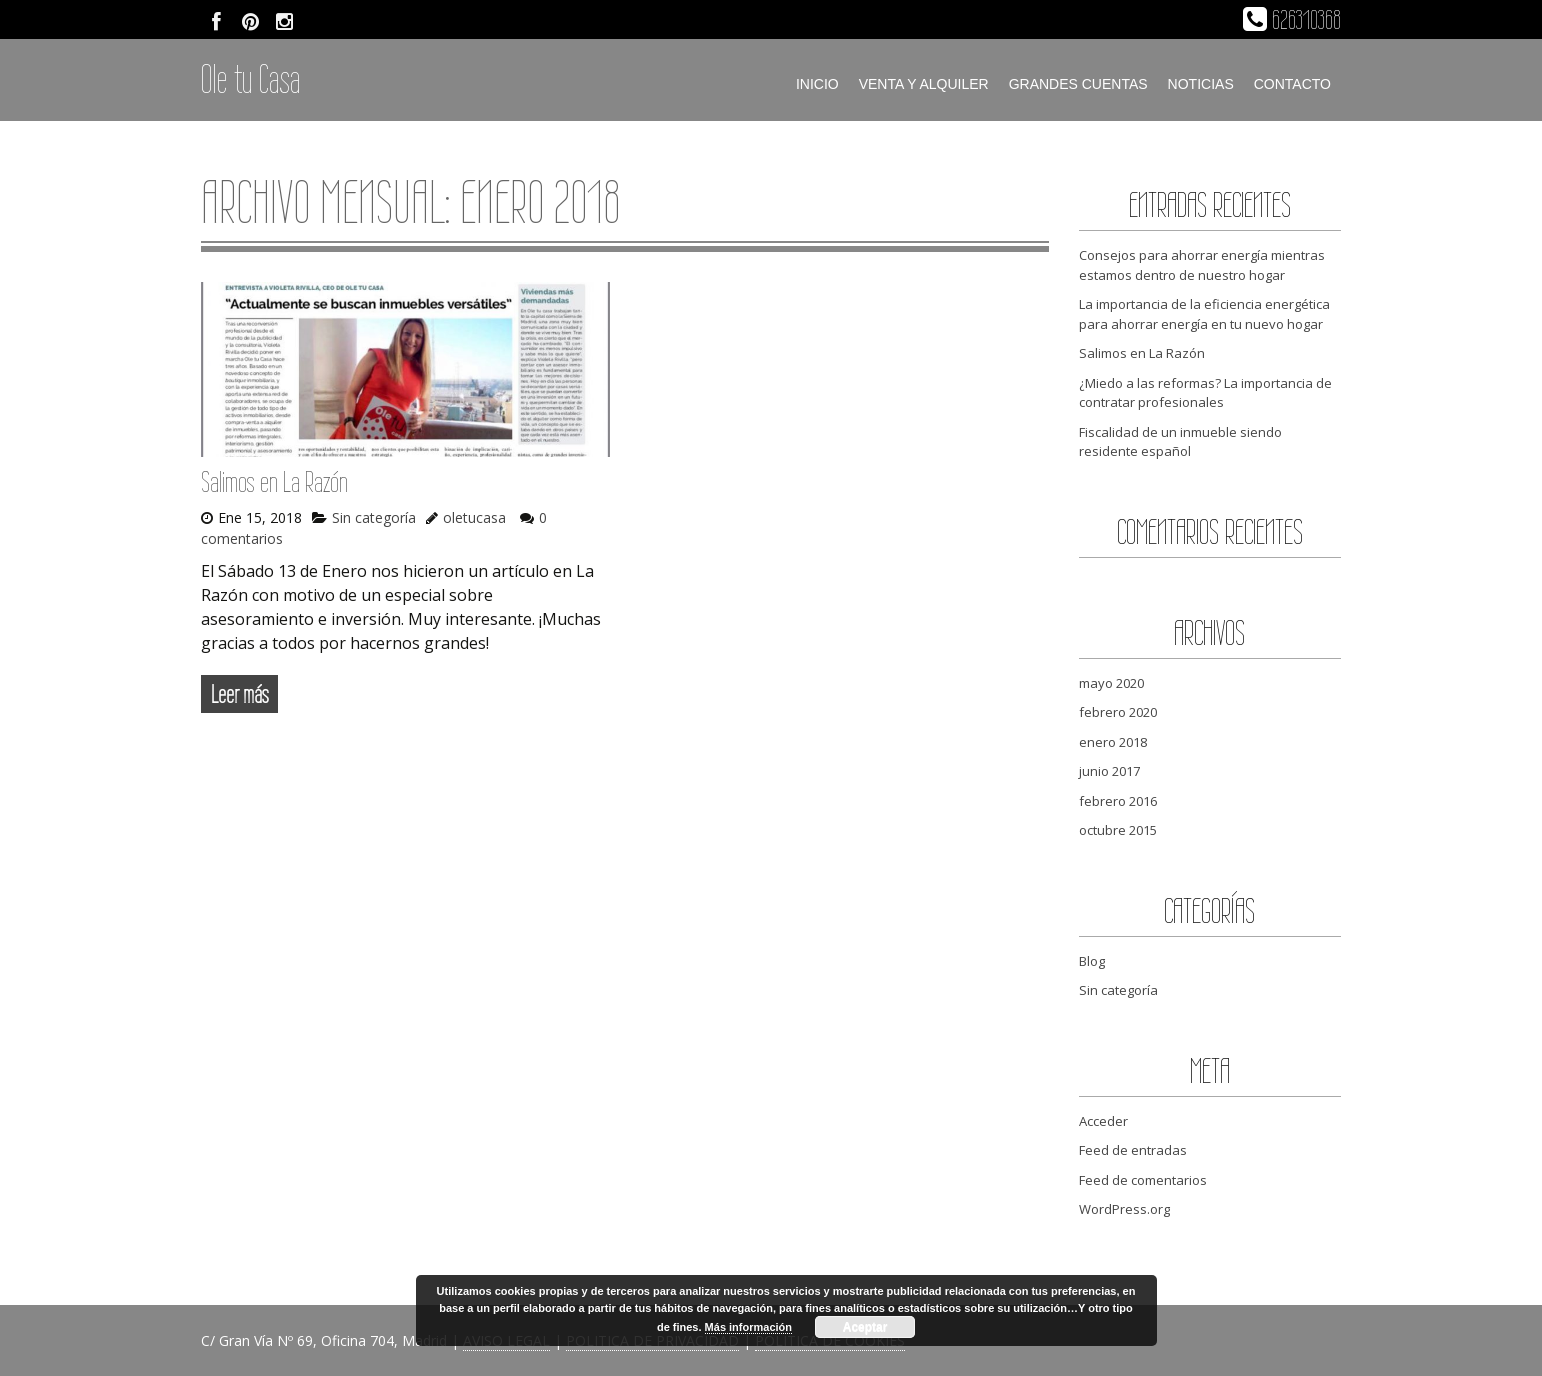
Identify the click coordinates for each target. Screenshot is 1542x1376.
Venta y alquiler (924, 84)
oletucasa (474, 517)
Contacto (1292, 84)
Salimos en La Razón (274, 481)
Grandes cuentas (1078, 84)
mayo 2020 (1111, 683)
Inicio (817, 84)
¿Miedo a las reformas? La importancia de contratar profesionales (1205, 393)
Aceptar (865, 1327)
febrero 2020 (1118, 712)
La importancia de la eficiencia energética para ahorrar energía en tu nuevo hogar (1204, 314)
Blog (1092, 961)
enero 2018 (1113, 742)
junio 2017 (1109, 771)
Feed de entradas (1133, 1150)
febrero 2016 (1118, 801)
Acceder (1103, 1121)
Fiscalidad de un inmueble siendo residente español (1180, 442)
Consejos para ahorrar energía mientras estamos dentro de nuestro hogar (1202, 265)
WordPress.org (1124, 1209)
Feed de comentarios (1143, 1180)
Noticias (1201, 84)
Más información (748, 1327)
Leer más (239, 694)
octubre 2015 (1118, 830)
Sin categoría (374, 517)
